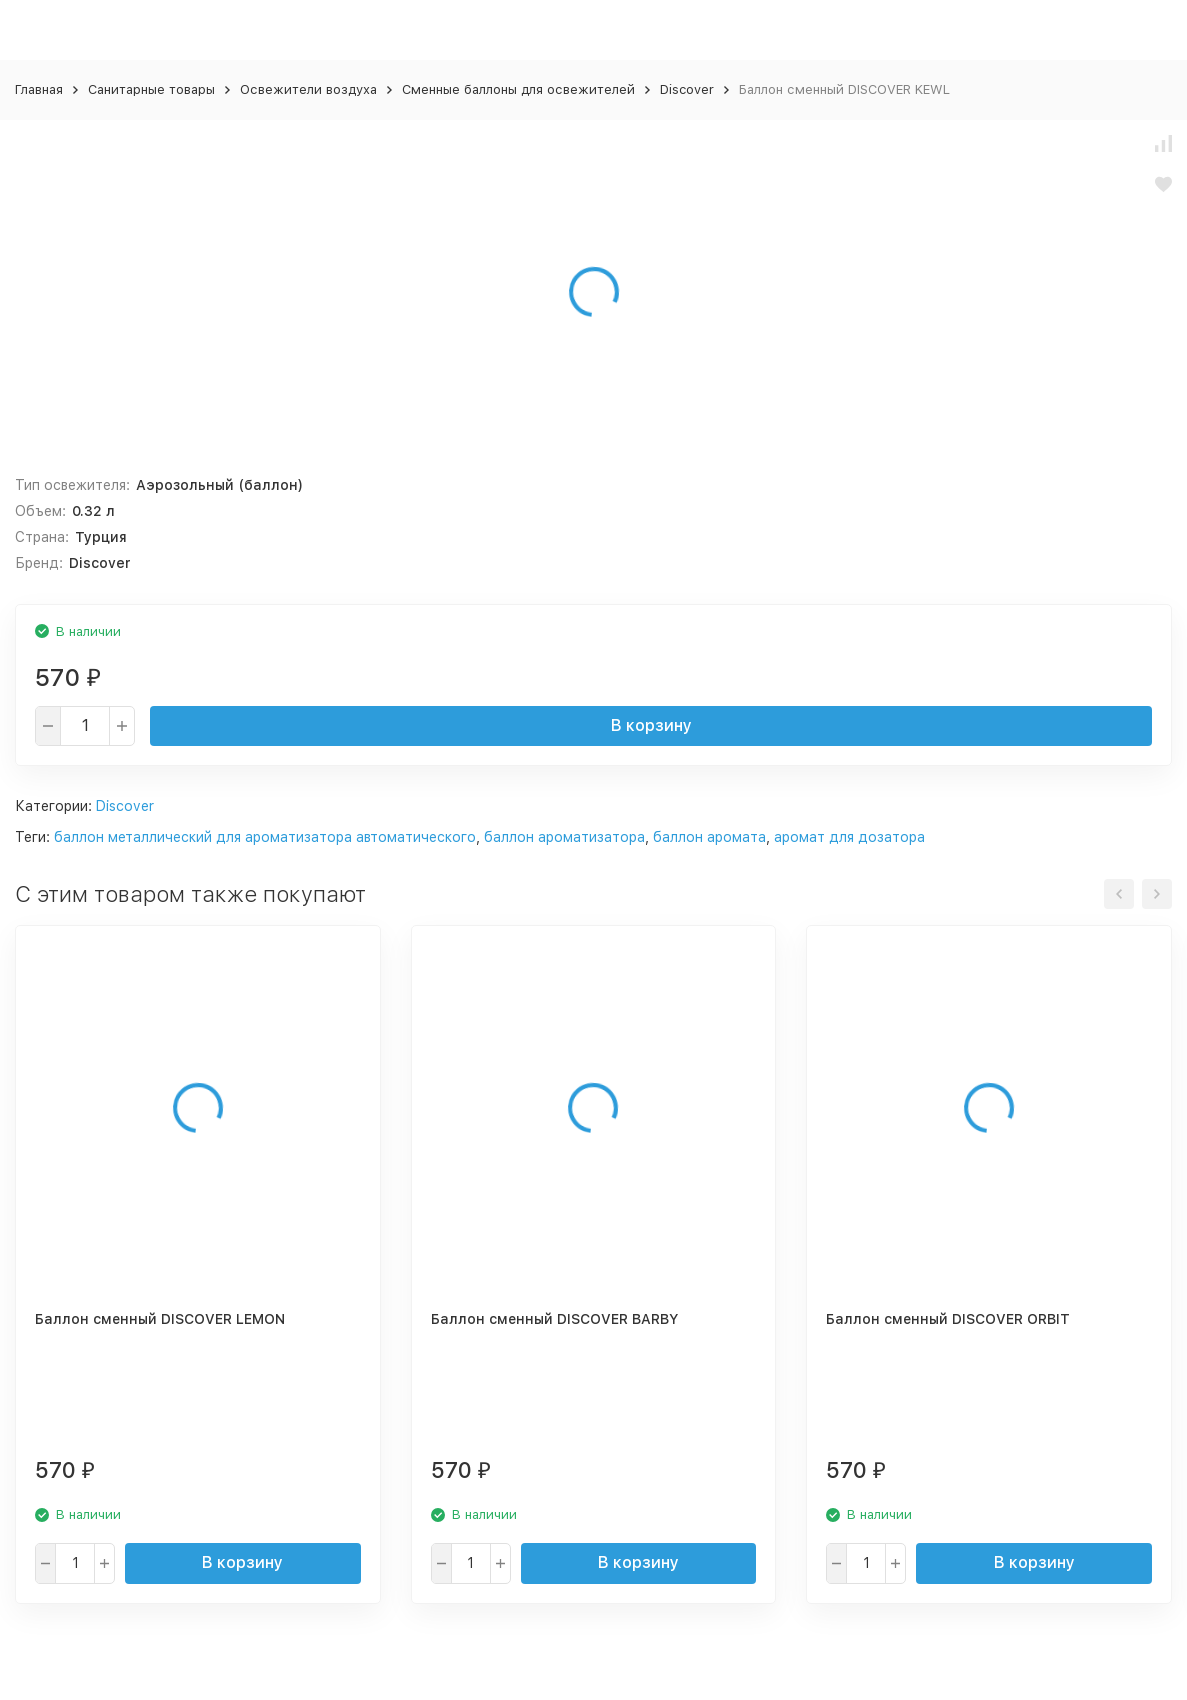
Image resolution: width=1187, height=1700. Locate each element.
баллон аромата (709, 837)
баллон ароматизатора (564, 837)
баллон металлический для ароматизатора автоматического (265, 837)
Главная (39, 89)
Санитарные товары (151, 89)
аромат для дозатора (849, 837)
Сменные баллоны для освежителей (518, 89)
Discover (687, 89)
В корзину (651, 725)
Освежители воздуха (308, 89)
